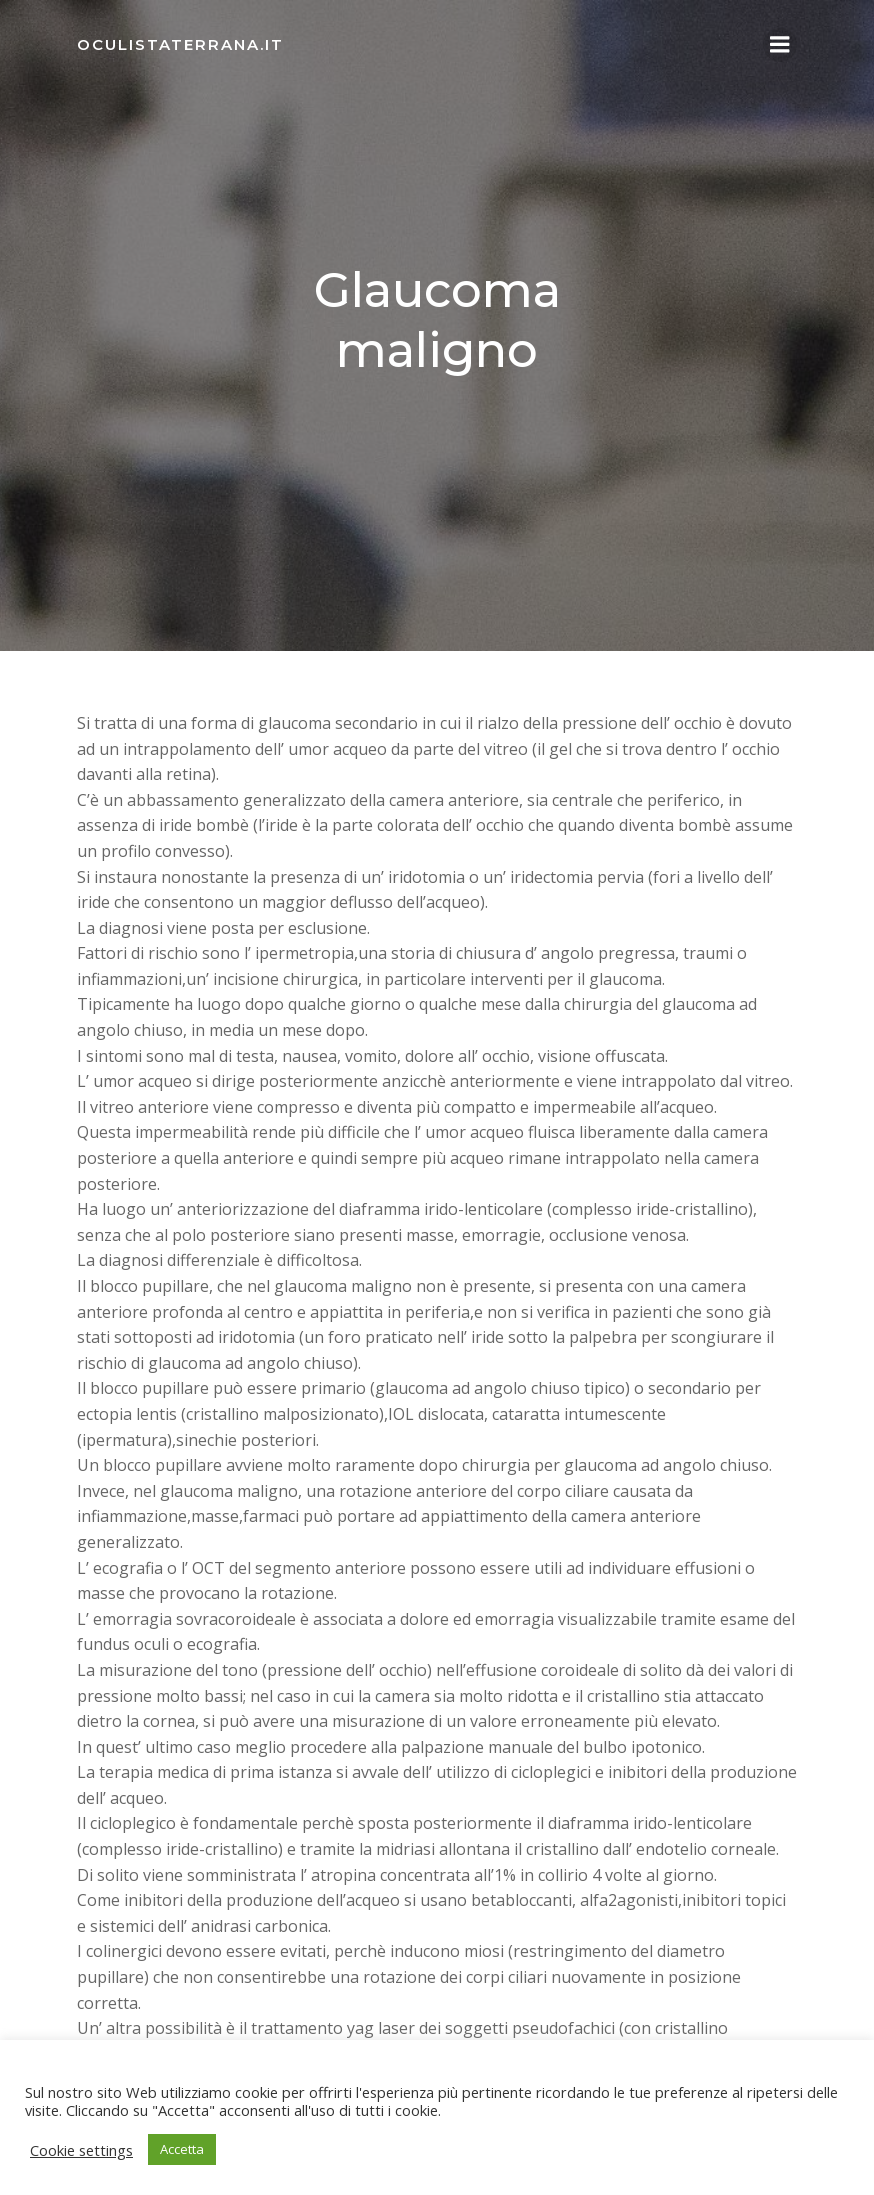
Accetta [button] (182, 2149)
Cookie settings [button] (81, 2150)
